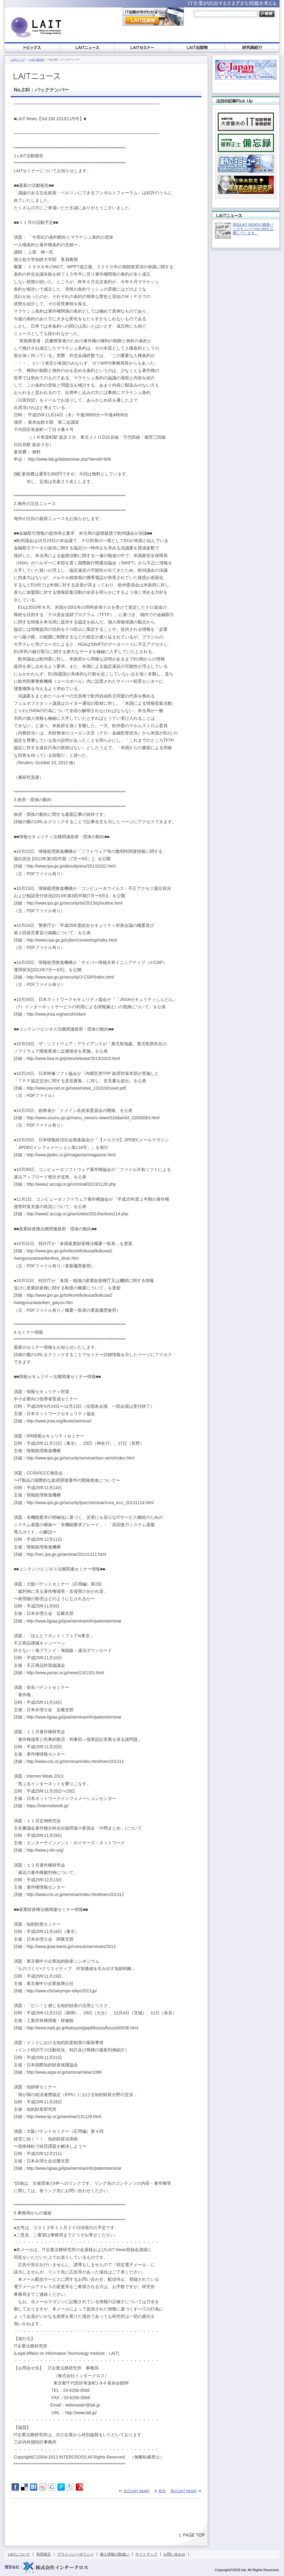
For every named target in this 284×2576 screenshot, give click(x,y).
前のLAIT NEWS (183, 2491)
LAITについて (19, 2554)
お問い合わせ (174, 2554)
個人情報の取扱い (114, 2554)
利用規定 (43, 2554)
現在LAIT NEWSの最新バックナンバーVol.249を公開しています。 (253, 229)
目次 (162, 2491)
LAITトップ (18, 59)
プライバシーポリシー (75, 2554)
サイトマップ (146, 2554)
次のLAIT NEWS (136, 2491)
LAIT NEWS (36, 59)
